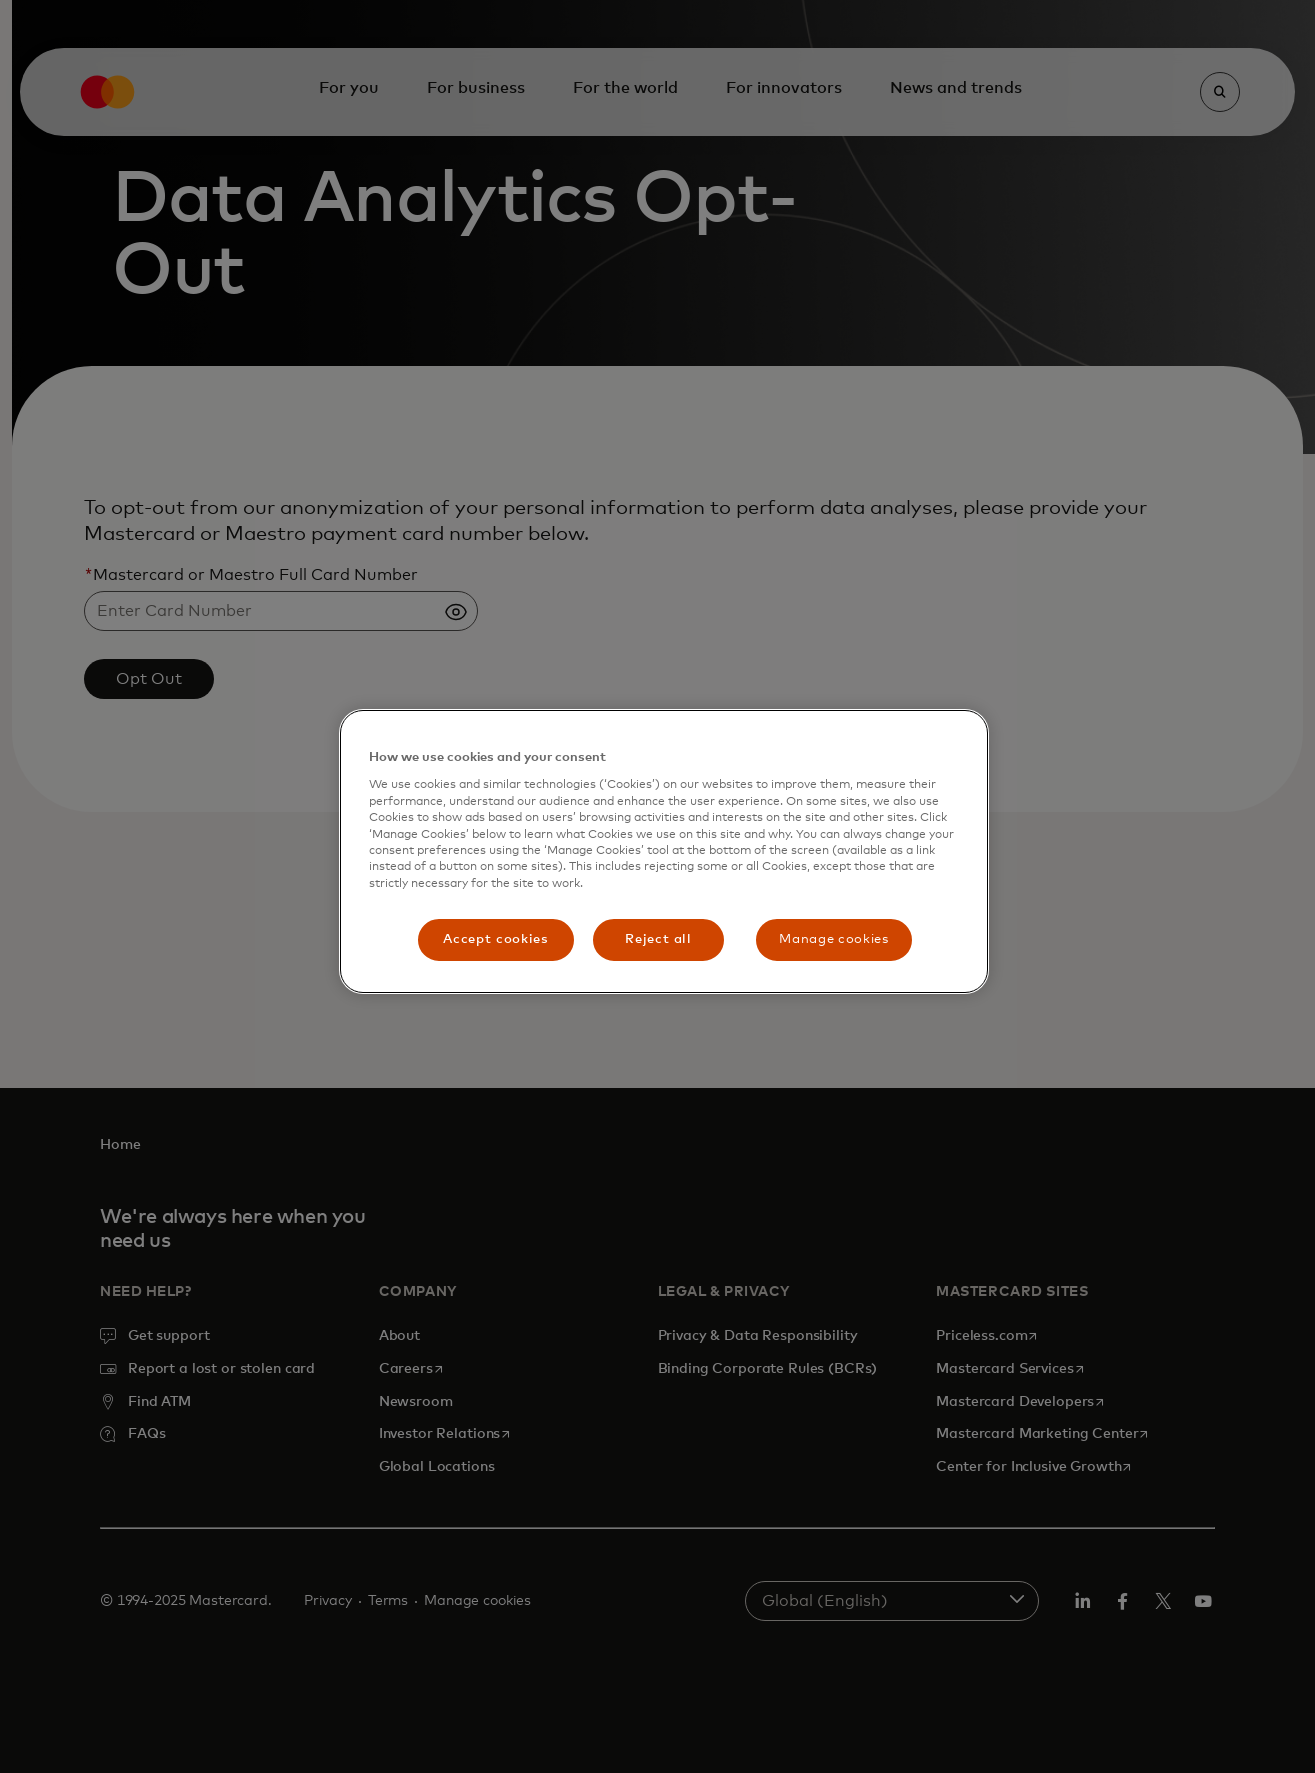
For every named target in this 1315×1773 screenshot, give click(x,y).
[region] (664, 851)
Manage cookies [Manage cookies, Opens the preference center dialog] (833, 939)
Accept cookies (495, 939)
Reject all (658, 939)
